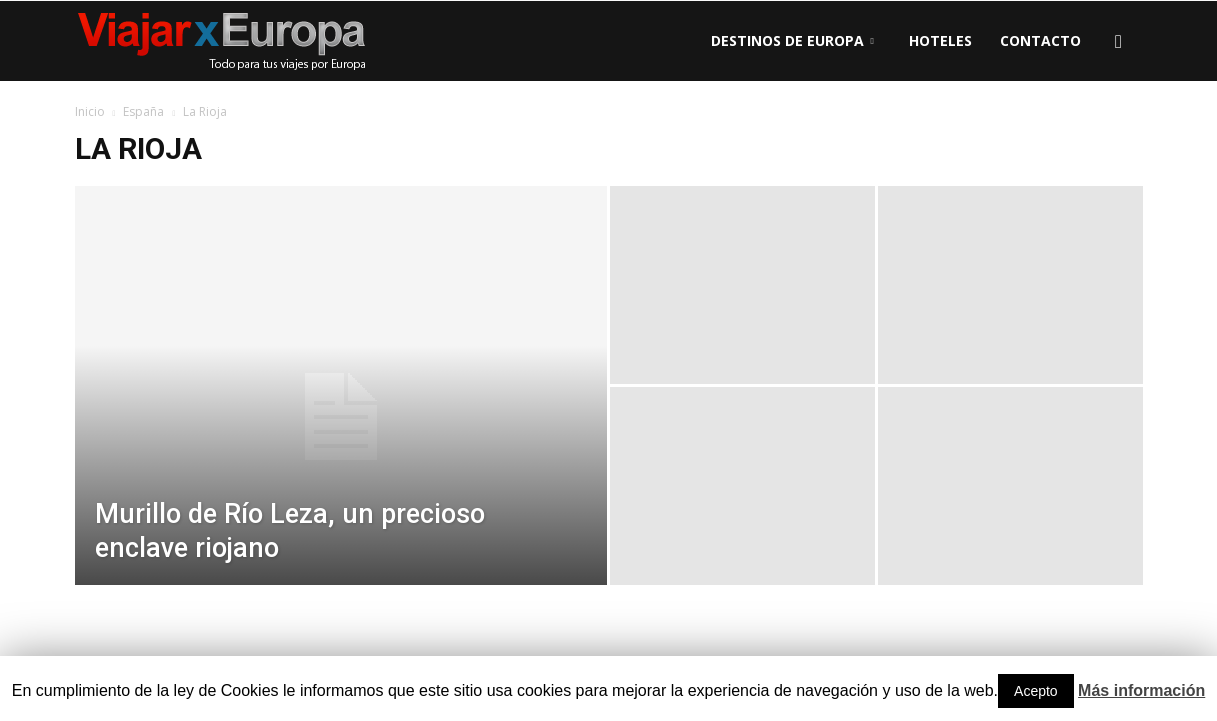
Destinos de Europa (792, 40)
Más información (1141, 690)
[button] (1119, 41)
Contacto (1040, 40)
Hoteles (940, 40)
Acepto (1036, 691)
